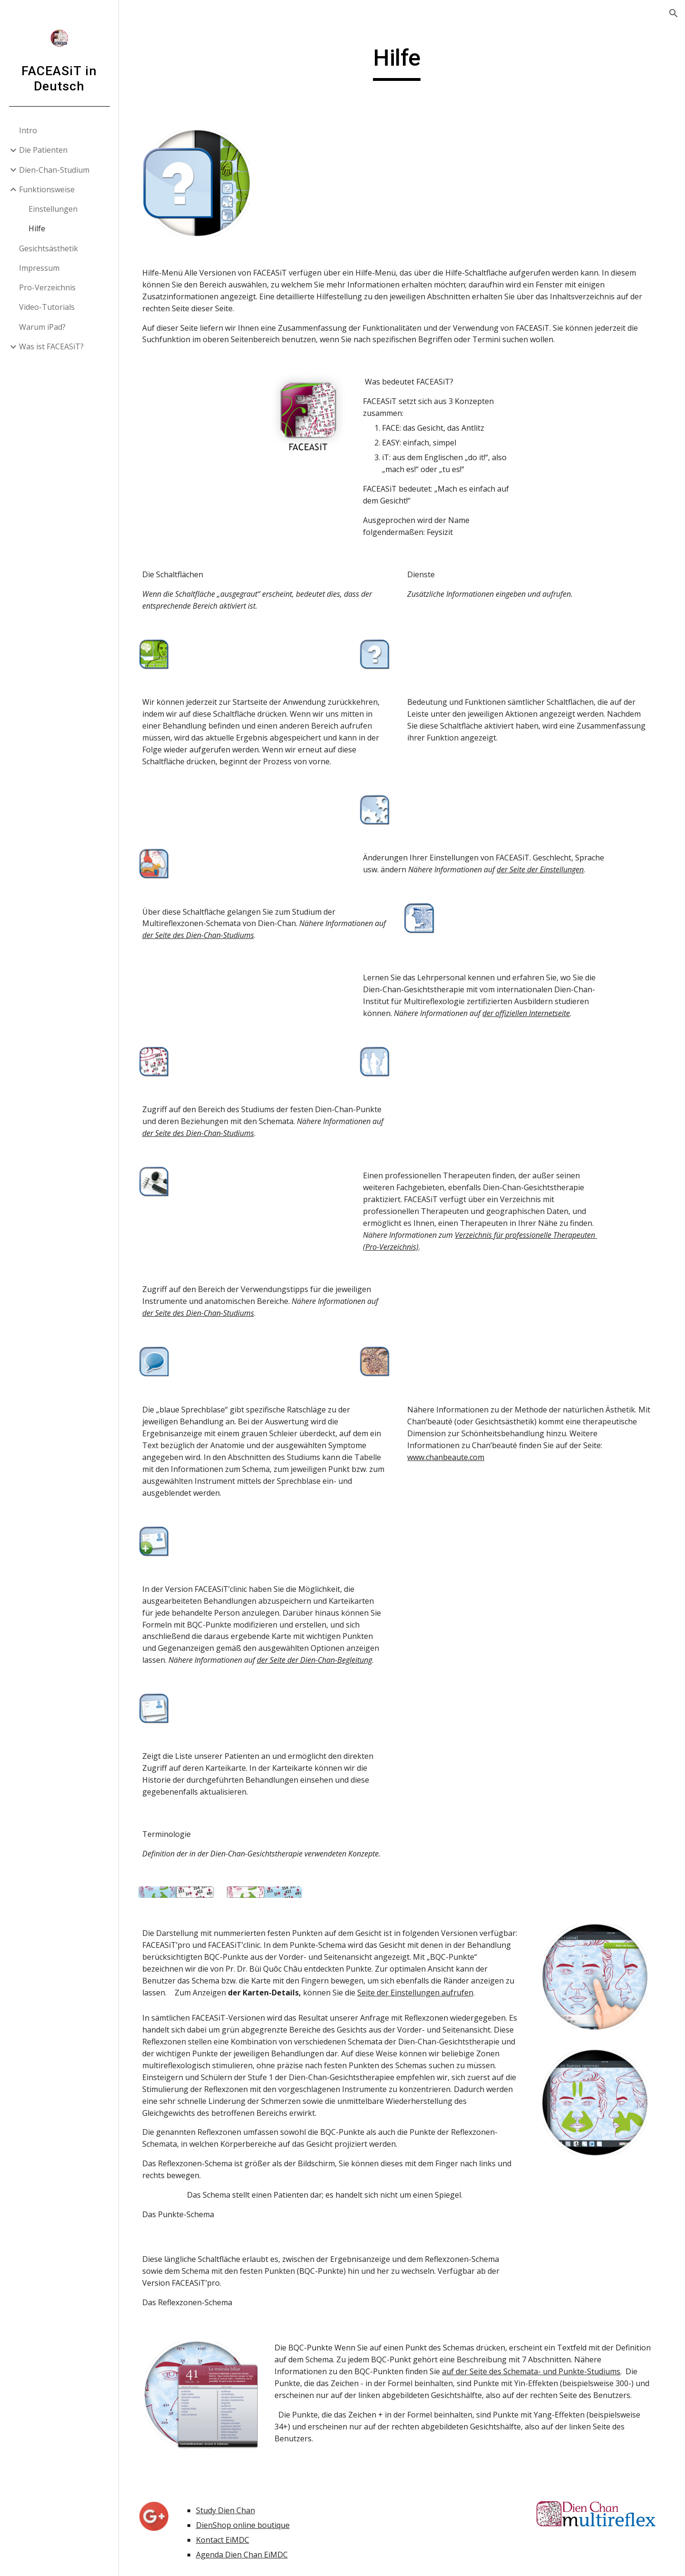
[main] (402, 62)
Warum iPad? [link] (42, 327)
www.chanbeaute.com (450, 1464)
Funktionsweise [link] (47, 189)
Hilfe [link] (37, 228)
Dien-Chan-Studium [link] (54, 170)
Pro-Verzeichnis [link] (47, 287)
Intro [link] (28, 130)
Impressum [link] (39, 268)
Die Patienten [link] (43, 150)
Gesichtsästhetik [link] (48, 248)
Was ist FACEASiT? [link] (51, 346)
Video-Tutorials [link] (47, 307)
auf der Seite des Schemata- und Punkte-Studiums (539, 2389)
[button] (673, 13)
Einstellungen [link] (53, 209)
